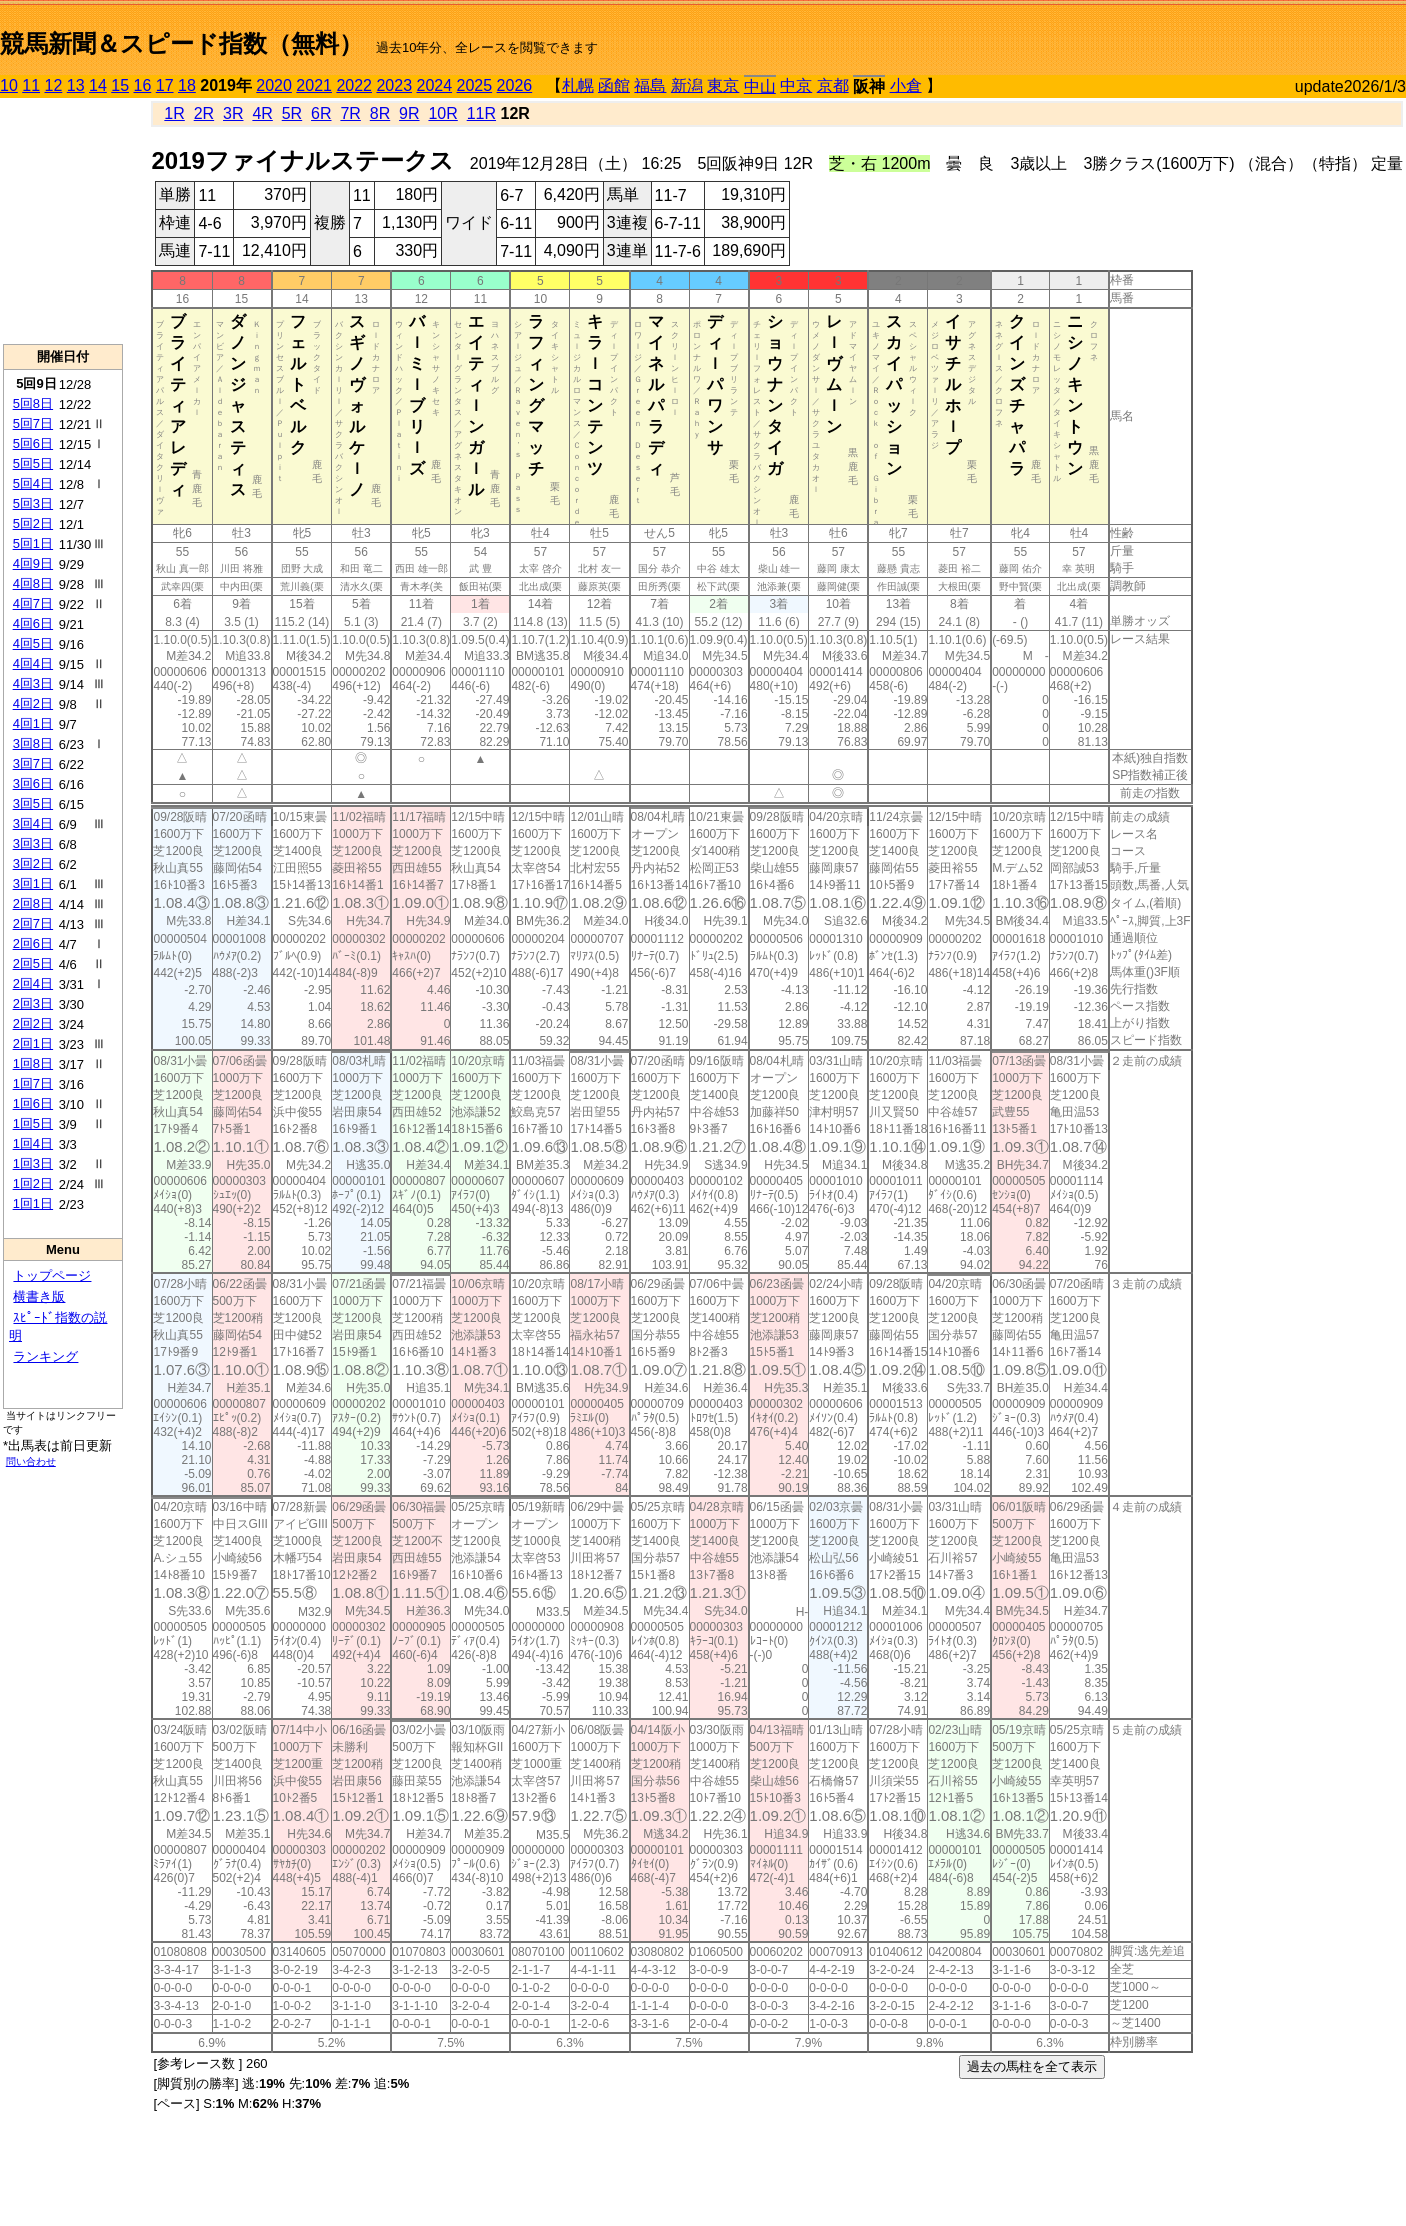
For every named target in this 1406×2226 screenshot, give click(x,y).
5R (292, 113)
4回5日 (33, 643)
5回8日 (33, 403)
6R (321, 113)
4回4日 (33, 663)
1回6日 (33, 1103)
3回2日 (33, 863)
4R (262, 113)
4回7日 (33, 603)
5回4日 (33, 483)
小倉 (906, 85)
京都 (833, 85)
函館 (614, 85)
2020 (274, 85)
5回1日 (33, 543)
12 (54, 85)
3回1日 (33, 883)
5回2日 (33, 523)
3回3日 (33, 843)
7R (350, 113)
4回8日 (33, 583)
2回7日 (33, 923)
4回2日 (33, 703)
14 (98, 85)
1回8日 (33, 1063)
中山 (760, 86)
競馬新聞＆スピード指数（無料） (181, 43)
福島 (650, 85)
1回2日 (33, 1183)
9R (409, 113)
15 (120, 85)
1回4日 (33, 1143)
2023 (394, 85)
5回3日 (33, 503)
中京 (796, 85)
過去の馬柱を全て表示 (1032, 2066)
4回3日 (33, 683)
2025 (475, 85)
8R (380, 113)
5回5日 (33, 463)
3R (233, 113)
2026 (515, 85)
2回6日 (33, 943)
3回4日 (33, 823)
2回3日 (33, 1003)
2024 (434, 85)
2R (204, 113)
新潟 (687, 85)
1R (174, 113)
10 (9, 85)
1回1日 (33, 1203)
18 (187, 85)
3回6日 (33, 783)
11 (31, 85)
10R (442, 113)
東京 (723, 85)
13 (76, 85)
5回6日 (33, 443)
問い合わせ (31, 1461)
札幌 (578, 85)
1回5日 (33, 1123)
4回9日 (33, 563)
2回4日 (33, 983)
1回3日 (33, 1163)
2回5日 (33, 963)
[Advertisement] (1172, 36)
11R (481, 113)
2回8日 (33, 903)
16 (143, 85)
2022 (354, 85)
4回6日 (33, 623)
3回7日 (33, 763)
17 (165, 85)
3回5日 (33, 803)
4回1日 (33, 723)
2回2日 (33, 1023)
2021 (314, 85)
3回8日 (33, 743)
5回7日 (33, 423)
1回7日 (33, 1083)
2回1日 (33, 1043)
